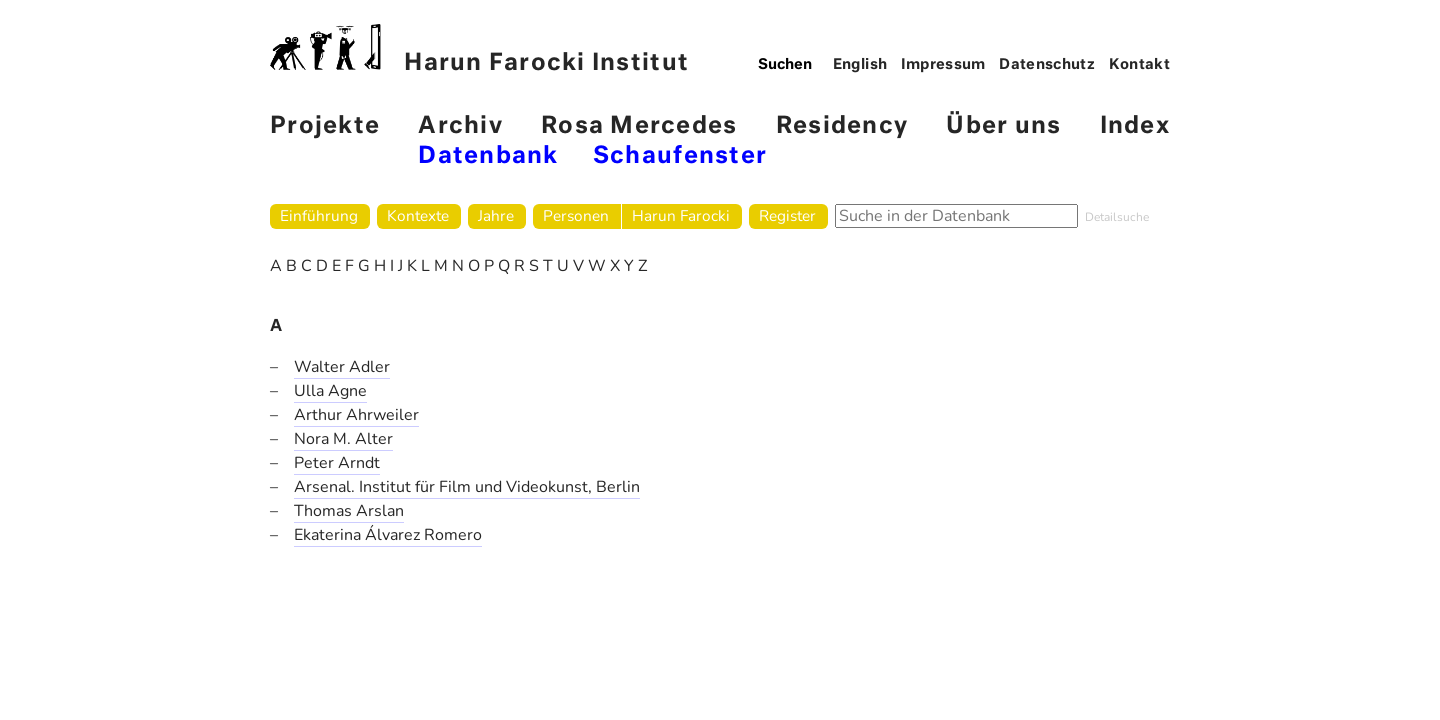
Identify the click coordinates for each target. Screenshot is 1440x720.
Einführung (319, 215)
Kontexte (418, 215)
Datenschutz (1047, 65)
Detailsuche (1117, 217)
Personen (576, 215)
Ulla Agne (330, 391)
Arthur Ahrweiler (356, 415)
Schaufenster (680, 156)
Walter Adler (342, 367)
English (860, 65)
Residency (842, 126)
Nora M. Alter (343, 439)
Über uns (1003, 126)
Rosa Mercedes (639, 126)
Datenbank (488, 156)
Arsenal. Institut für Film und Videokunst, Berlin (467, 487)
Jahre (496, 215)
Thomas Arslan (349, 511)
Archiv (460, 126)
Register (787, 215)
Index (1135, 126)
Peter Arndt (337, 463)
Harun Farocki (681, 215)
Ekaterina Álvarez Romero (388, 535)
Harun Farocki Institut (479, 49)
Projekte (325, 126)
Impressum (943, 65)
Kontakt (1140, 65)
